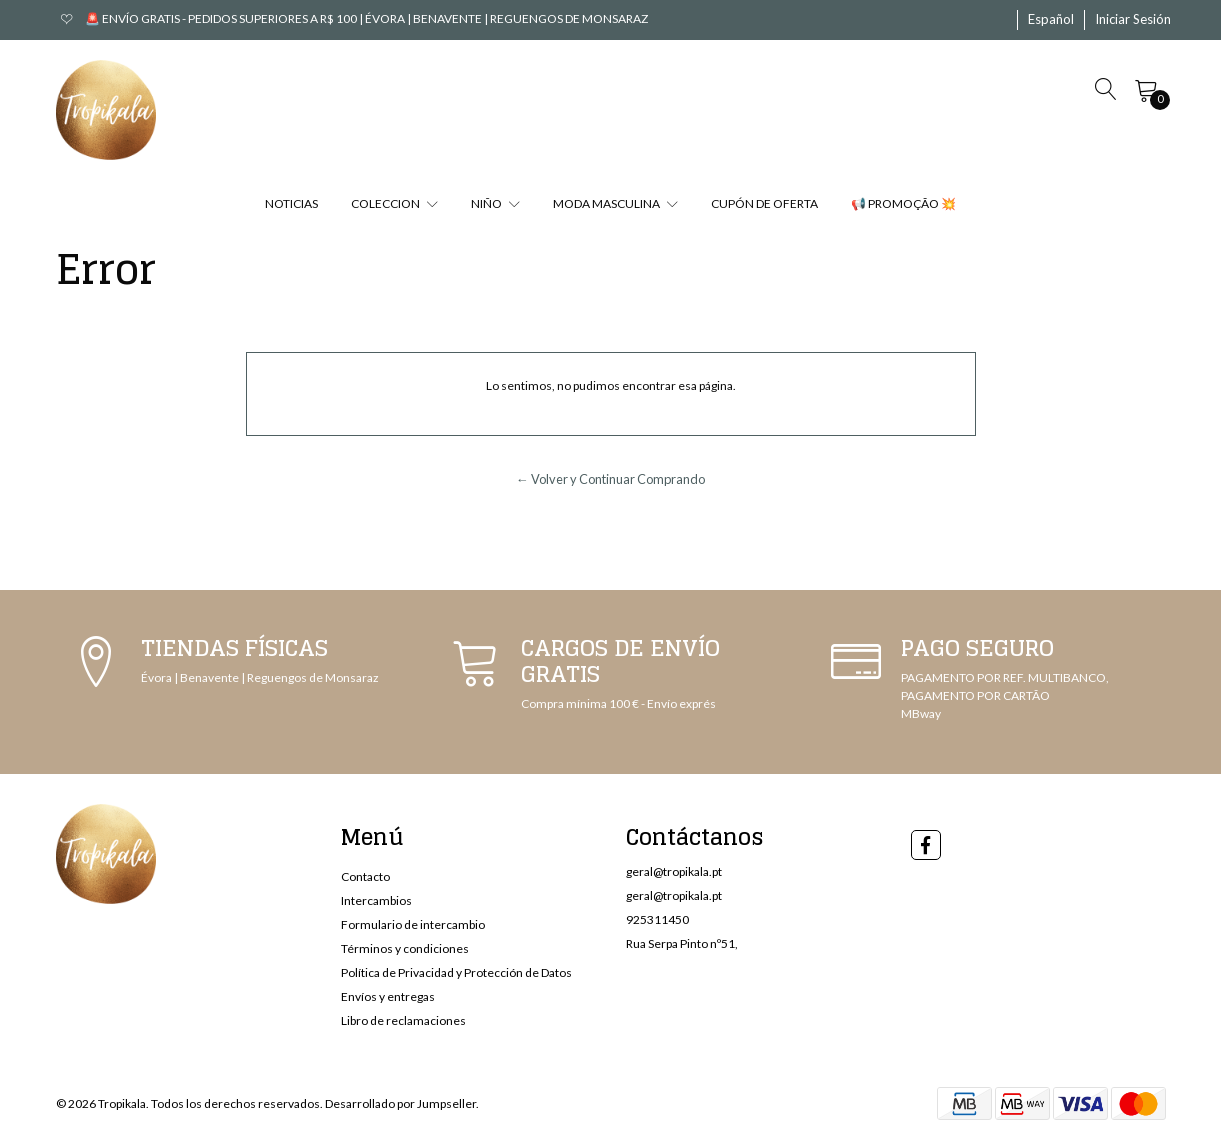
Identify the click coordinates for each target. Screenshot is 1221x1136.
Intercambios (376, 900)
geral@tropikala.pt (674, 871)
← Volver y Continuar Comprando (610, 479)
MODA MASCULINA (615, 203)
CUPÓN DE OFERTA (764, 203)
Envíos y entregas (388, 996)
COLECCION (394, 203)
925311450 (657, 919)
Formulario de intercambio (413, 924)
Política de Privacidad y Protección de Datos (456, 972)
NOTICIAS (291, 203)
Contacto (365, 876)
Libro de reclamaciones (403, 1020)
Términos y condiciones (405, 948)
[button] (1051, 20)
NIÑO (495, 203)
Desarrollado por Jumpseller (400, 1103)
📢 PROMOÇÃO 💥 (903, 203)
